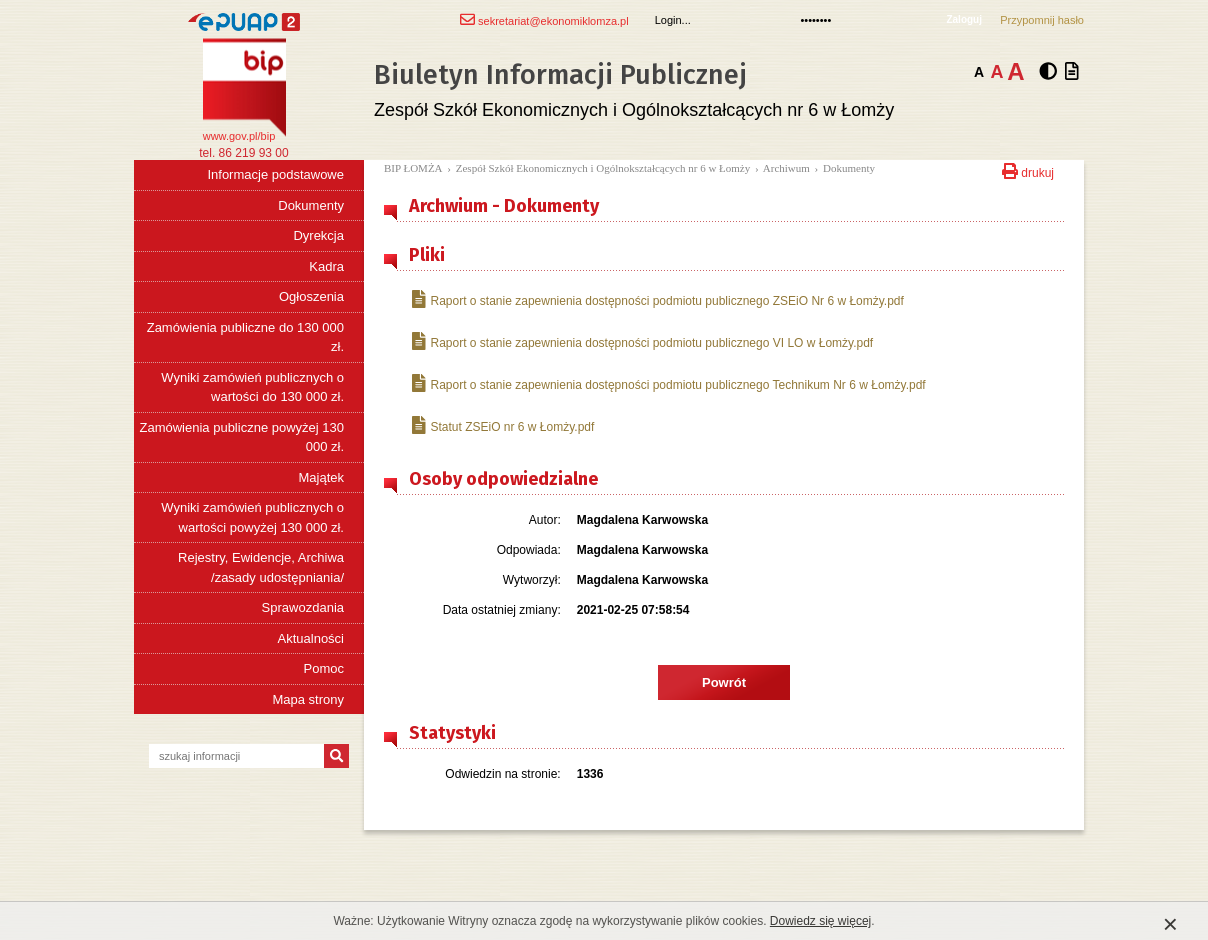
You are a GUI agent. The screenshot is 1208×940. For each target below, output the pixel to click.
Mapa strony (308, 699)
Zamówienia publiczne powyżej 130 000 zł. (241, 437)
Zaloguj (964, 19)
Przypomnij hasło (1042, 20)
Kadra (326, 266)
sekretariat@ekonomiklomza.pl (544, 19)
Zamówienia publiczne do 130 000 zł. (245, 337)
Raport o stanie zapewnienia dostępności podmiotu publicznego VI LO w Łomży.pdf (642, 342)
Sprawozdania (303, 607)
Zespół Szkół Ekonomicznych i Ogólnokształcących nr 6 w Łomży (603, 168)
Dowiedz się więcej (820, 921)
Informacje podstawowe (275, 174)
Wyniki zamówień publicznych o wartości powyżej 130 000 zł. (252, 517)
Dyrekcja (318, 235)
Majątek (321, 477)
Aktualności (311, 638)
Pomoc (324, 668)
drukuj (1028, 169)
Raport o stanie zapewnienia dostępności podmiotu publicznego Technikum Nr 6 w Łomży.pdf (669, 384)
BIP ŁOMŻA (413, 168)
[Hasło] (865, 20)
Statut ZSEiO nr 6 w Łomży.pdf (503, 426)
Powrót (724, 682)
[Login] (720, 20)
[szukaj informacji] (236, 756)
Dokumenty (311, 205)
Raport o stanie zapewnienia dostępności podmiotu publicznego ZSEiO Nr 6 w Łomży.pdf (658, 300)
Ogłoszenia (311, 296)
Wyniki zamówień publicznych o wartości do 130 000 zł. (252, 387)
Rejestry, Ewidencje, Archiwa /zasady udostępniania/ (261, 567)
